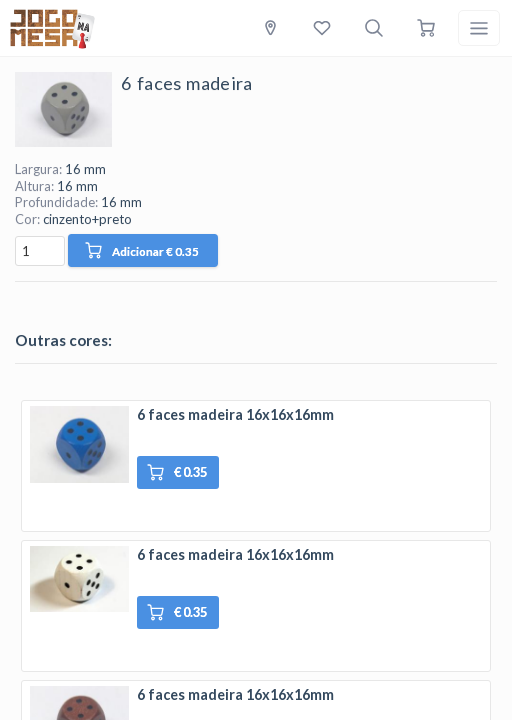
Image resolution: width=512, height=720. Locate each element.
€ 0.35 (177, 472)
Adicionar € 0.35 (142, 250)
